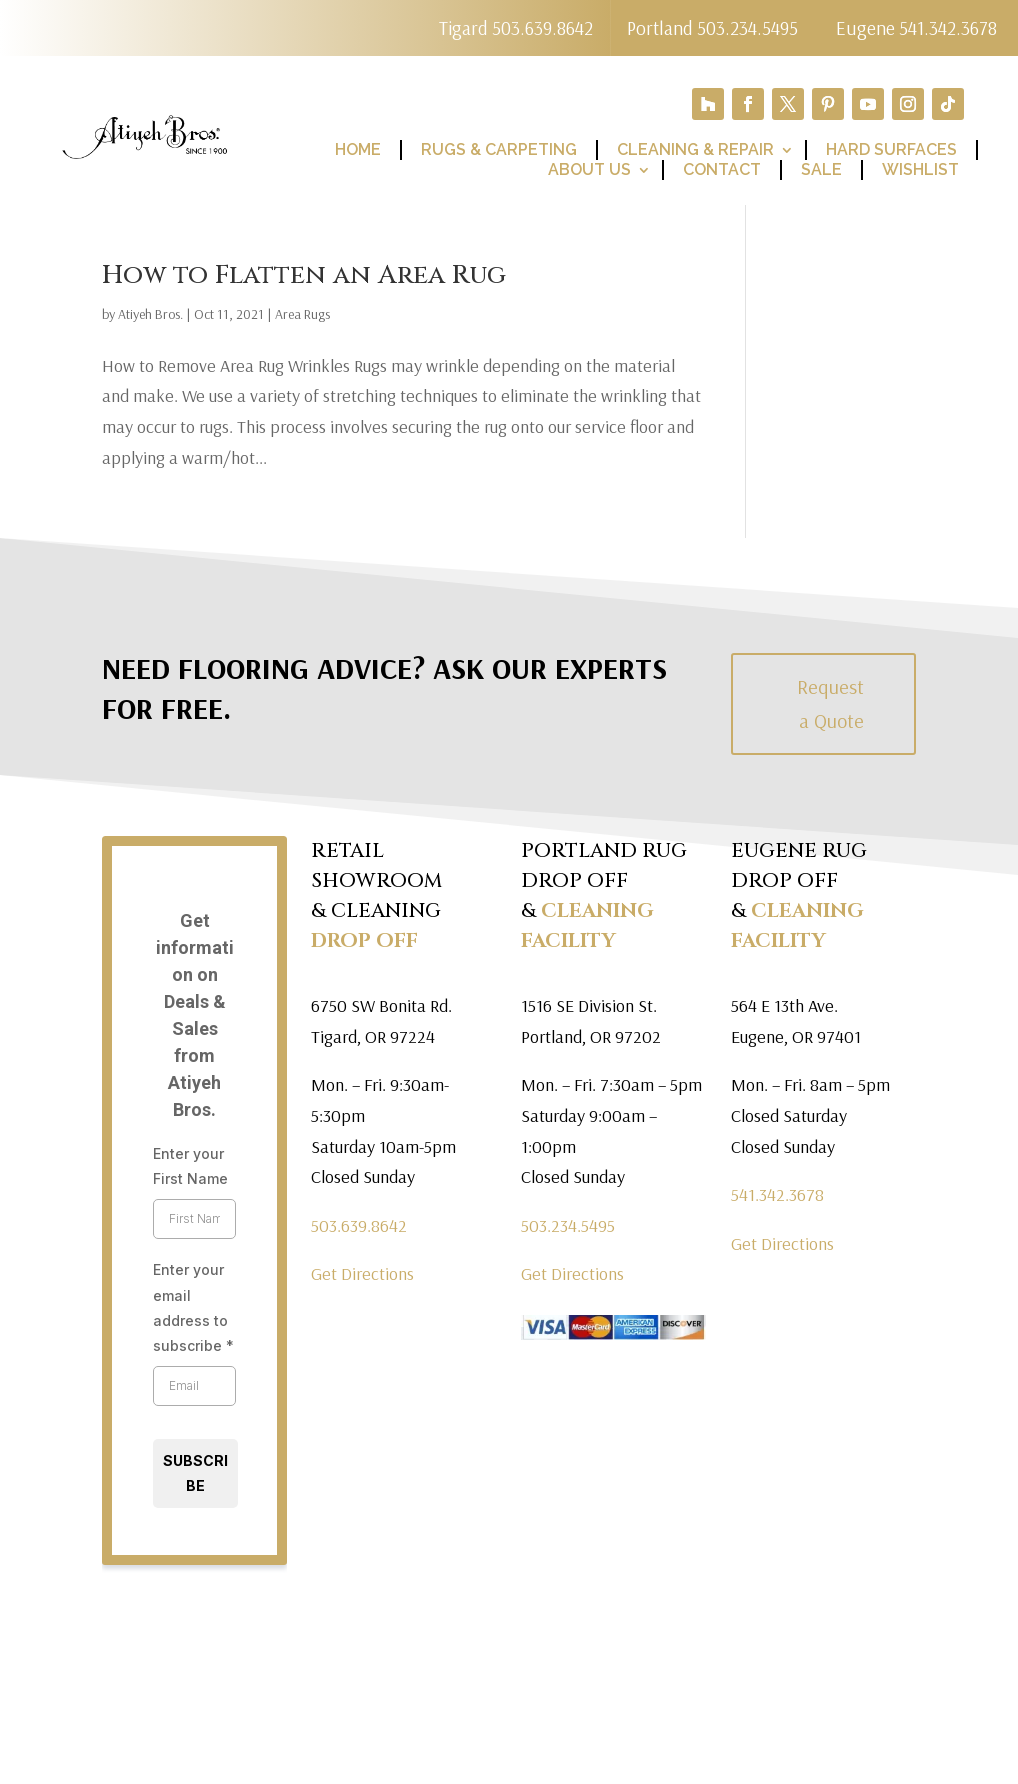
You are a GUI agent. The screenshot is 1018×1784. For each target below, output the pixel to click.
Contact (722, 171)
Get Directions (362, 1275)
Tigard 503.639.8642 (506, 28)
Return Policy (938, 1752)
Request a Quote (830, 705)
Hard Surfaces (891, 151)
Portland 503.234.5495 (713, 28)
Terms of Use (789, 1752)
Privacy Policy (642, 1752)
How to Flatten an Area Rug (304, 277)
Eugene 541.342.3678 (916, 28)
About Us (589, 171)
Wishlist (920, 171)
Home (358, 151)
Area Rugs (302, 316)
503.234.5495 (568, 1227)
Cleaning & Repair (695, 151)
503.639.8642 (359, 1227)
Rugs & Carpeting (499, 151)
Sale (821, 171)
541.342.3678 (777, 1196)
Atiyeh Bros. (150, 316)
